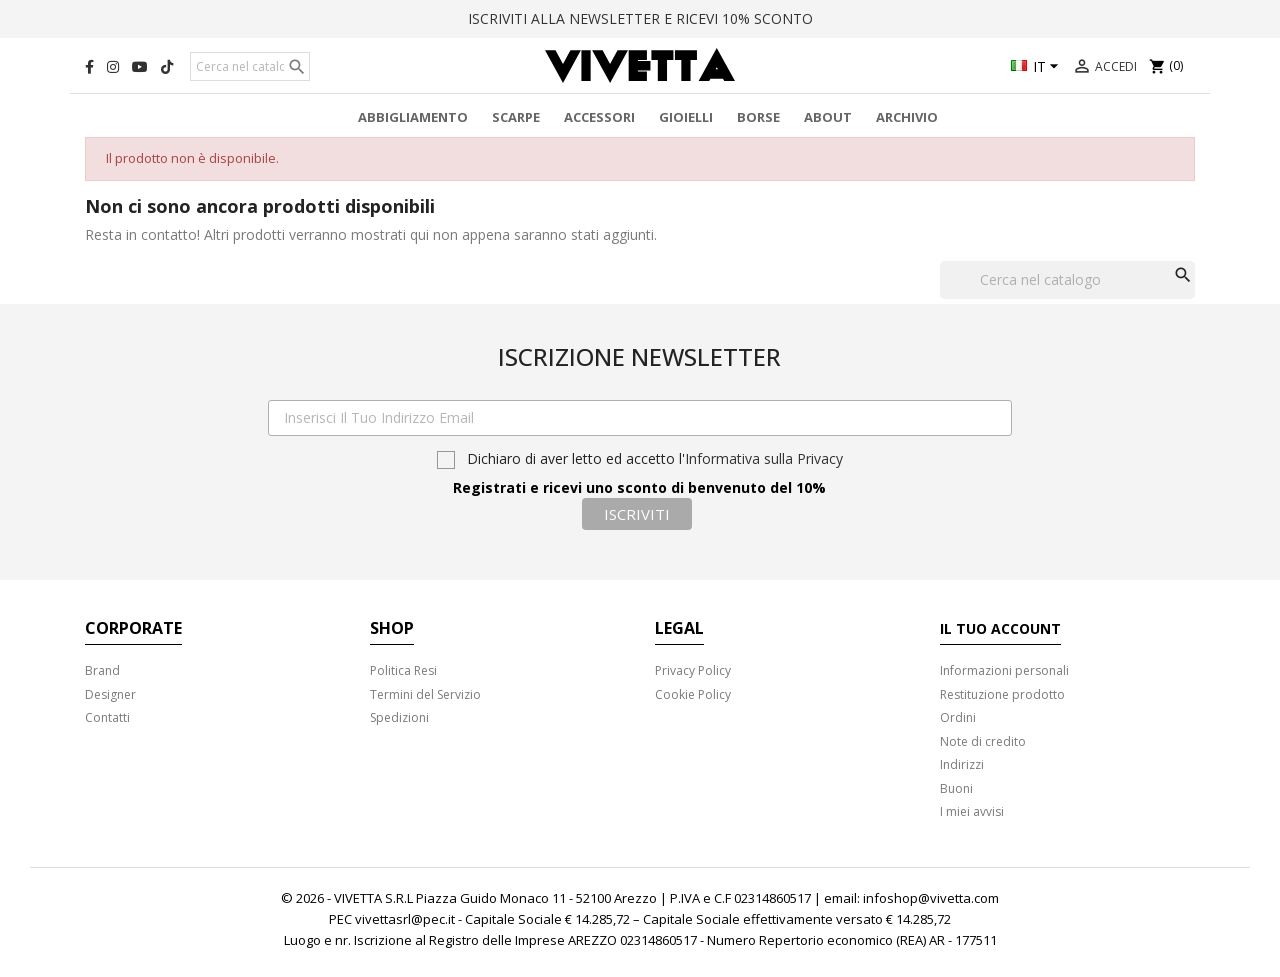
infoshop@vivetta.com (931, 898)
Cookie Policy (693, 694)
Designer (110, 694)
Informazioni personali (1004, 670)
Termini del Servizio (425, 694)
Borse (758, 117)
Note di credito (983, 741)
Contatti (107, 717)
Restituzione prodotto (1002, 694)
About (828, 117)
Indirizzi (962, 764)
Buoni (956, 788)
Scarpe (516, 117)
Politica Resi (403, 670)
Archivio (907, 117)
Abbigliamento (413, 117)
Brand (102, 670)
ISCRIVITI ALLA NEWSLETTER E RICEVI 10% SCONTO (640, 18)
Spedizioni (399, 717)
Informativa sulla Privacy (764, 458)
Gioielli (686, 117)
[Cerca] (250, 67)
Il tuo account (1000, 628)
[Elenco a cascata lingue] (1037, 68)
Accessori (599, 117)
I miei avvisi (972, 811)
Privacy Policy (693, 670)
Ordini (958, 717)
